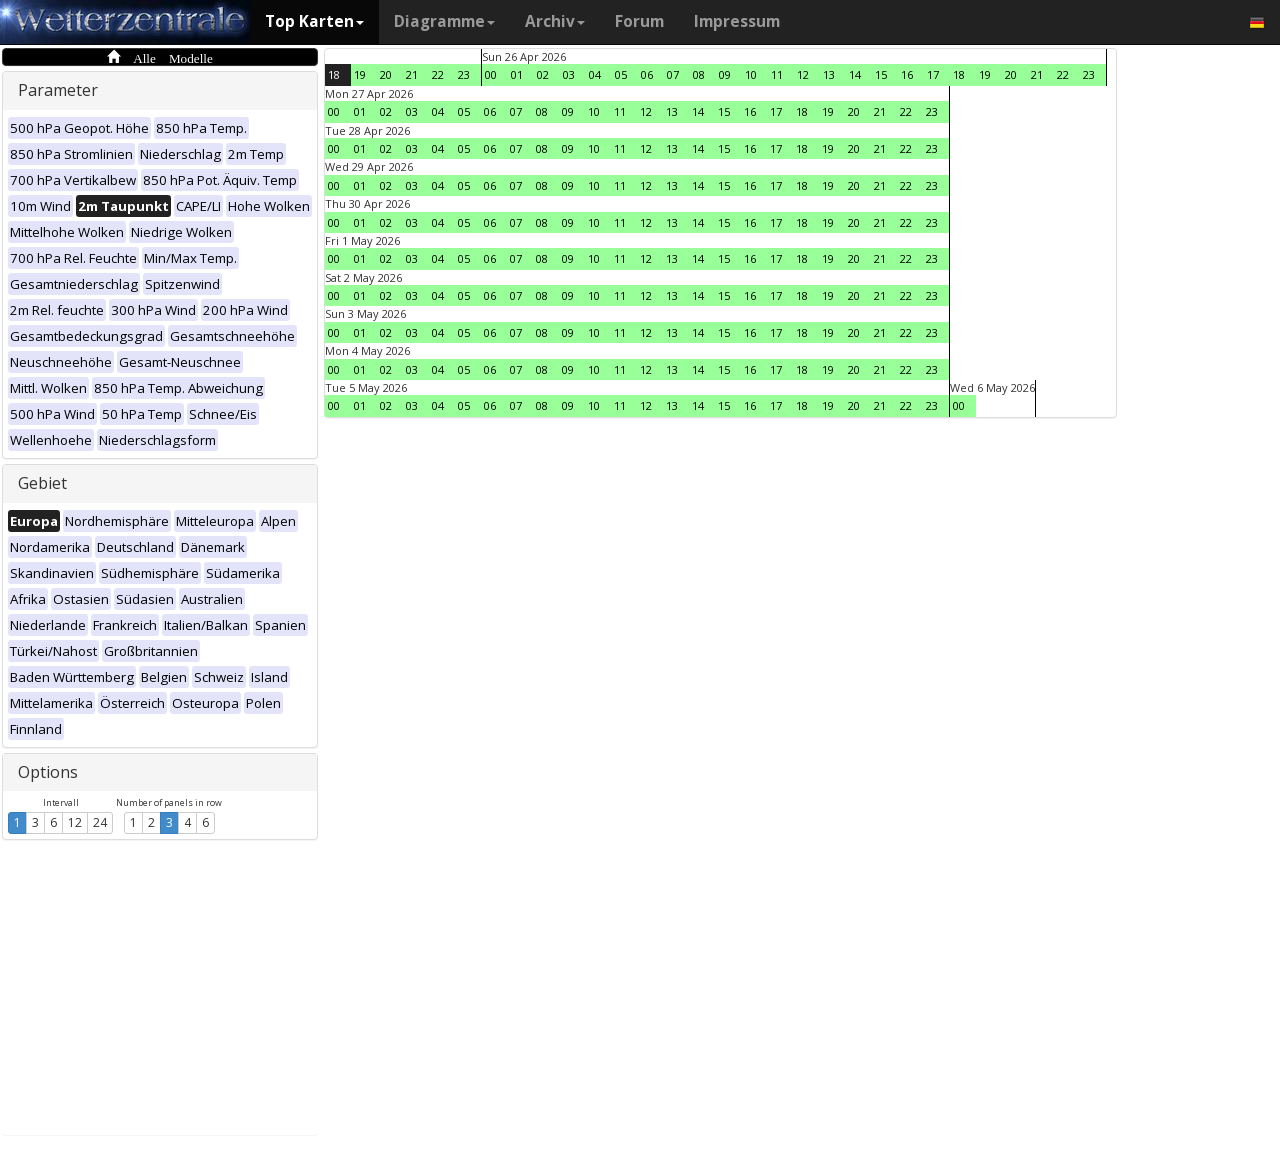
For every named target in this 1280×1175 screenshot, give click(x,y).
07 (673, 74)
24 (100, 822)
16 (907, 74)
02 (543, 74)
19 (360, 74)
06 (647, 74)
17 (933, 74)
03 (569, 74)
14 (855, 74)
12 (75, 822)
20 (386, 74)
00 (491, 74)
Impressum (737, 21)
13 (829, 74)
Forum (639, 21)
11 (777, 74)
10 (751, 74)
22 (438, 74)
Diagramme (444, 21)
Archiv (555, 21)
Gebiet (42, 483)
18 (334, 74)
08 (699, 74)
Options (48, 772)
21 (412, 74)
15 (881, 74)
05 (621, 74)
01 (517, 74)
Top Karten (314, 21)
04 (595, 74)
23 (464, 74)
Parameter (58, 90)
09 (725, 74)
